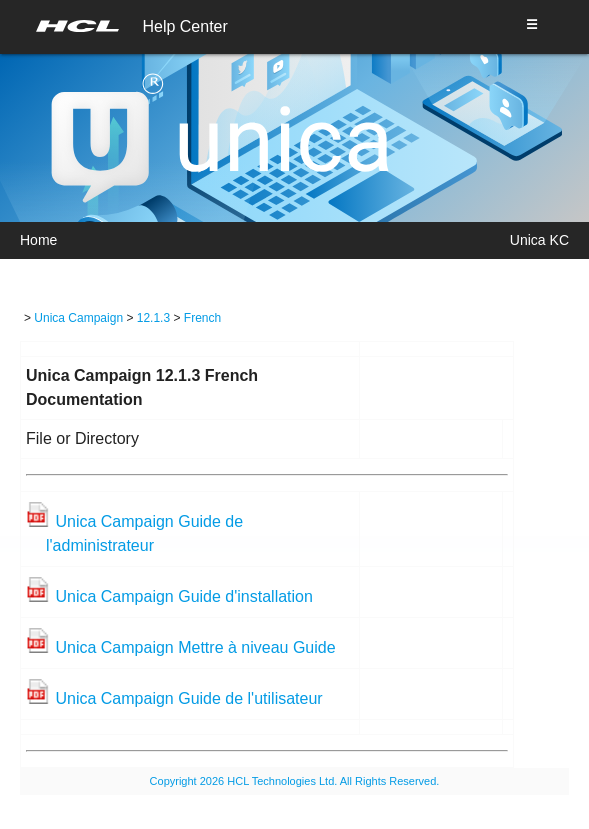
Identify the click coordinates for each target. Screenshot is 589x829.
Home (38, 240)
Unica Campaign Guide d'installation (183, 596)
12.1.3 (153, 318)
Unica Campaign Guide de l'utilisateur (188, 698)
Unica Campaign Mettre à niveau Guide (195, 647)
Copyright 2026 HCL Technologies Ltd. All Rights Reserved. (295, 781)
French (202, 318)
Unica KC (539, 240)
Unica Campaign (78, 318)
